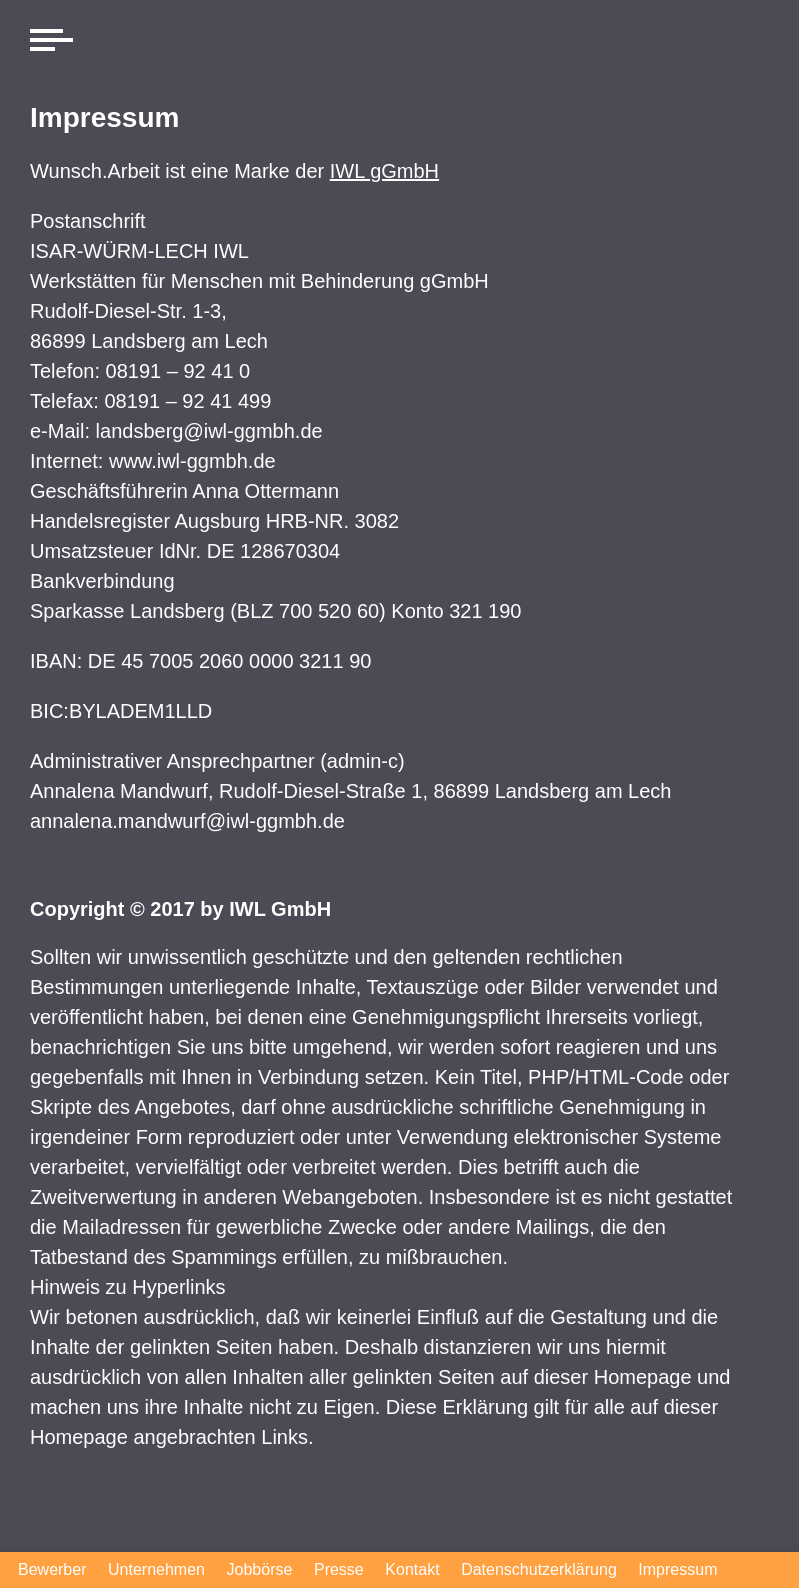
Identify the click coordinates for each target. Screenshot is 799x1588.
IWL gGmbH (384, 171)
